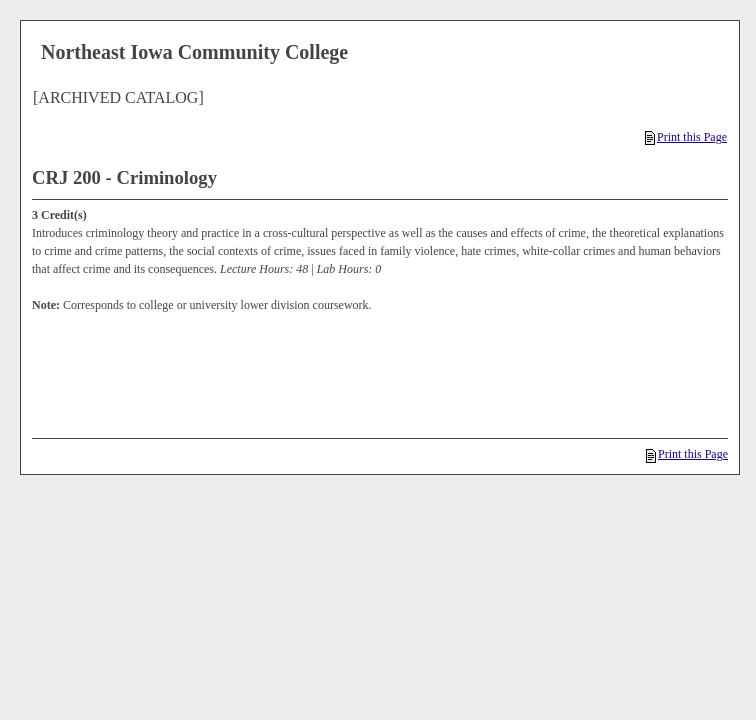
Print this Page (686, 137)
